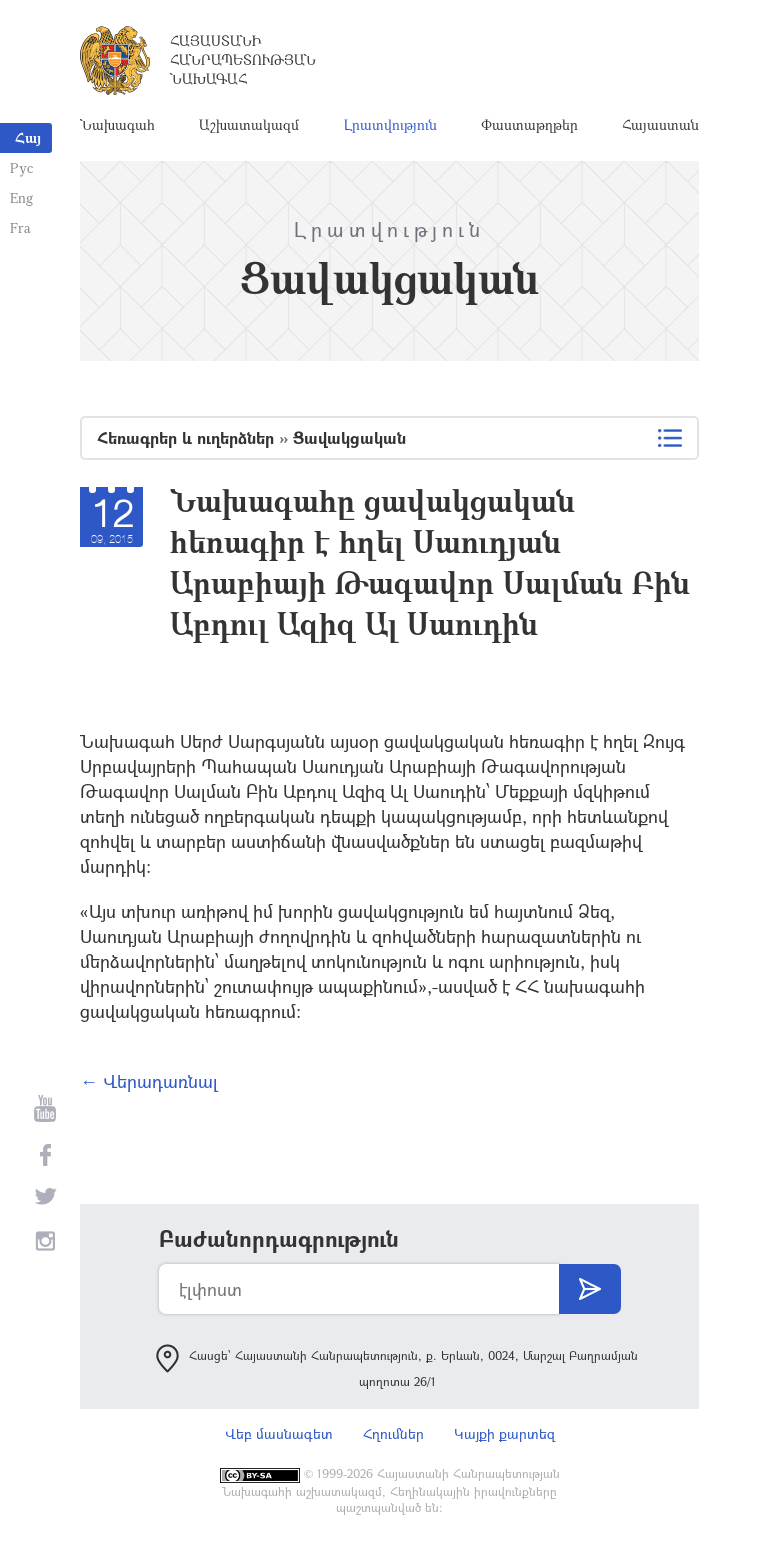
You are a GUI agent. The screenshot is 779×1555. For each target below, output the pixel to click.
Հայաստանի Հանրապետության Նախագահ (243, 59)
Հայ (28, 137)
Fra (20, 227)
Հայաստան (660, 124)
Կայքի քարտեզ (504, 1433)
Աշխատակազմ (249, 124)
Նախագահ (117, 124)
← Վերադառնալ (149, 1081)
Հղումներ (393, 1433)
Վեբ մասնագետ (279, 1433)
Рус (21, 167)
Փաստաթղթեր (529, 124)
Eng (21, 197)
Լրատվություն (390, 124)
